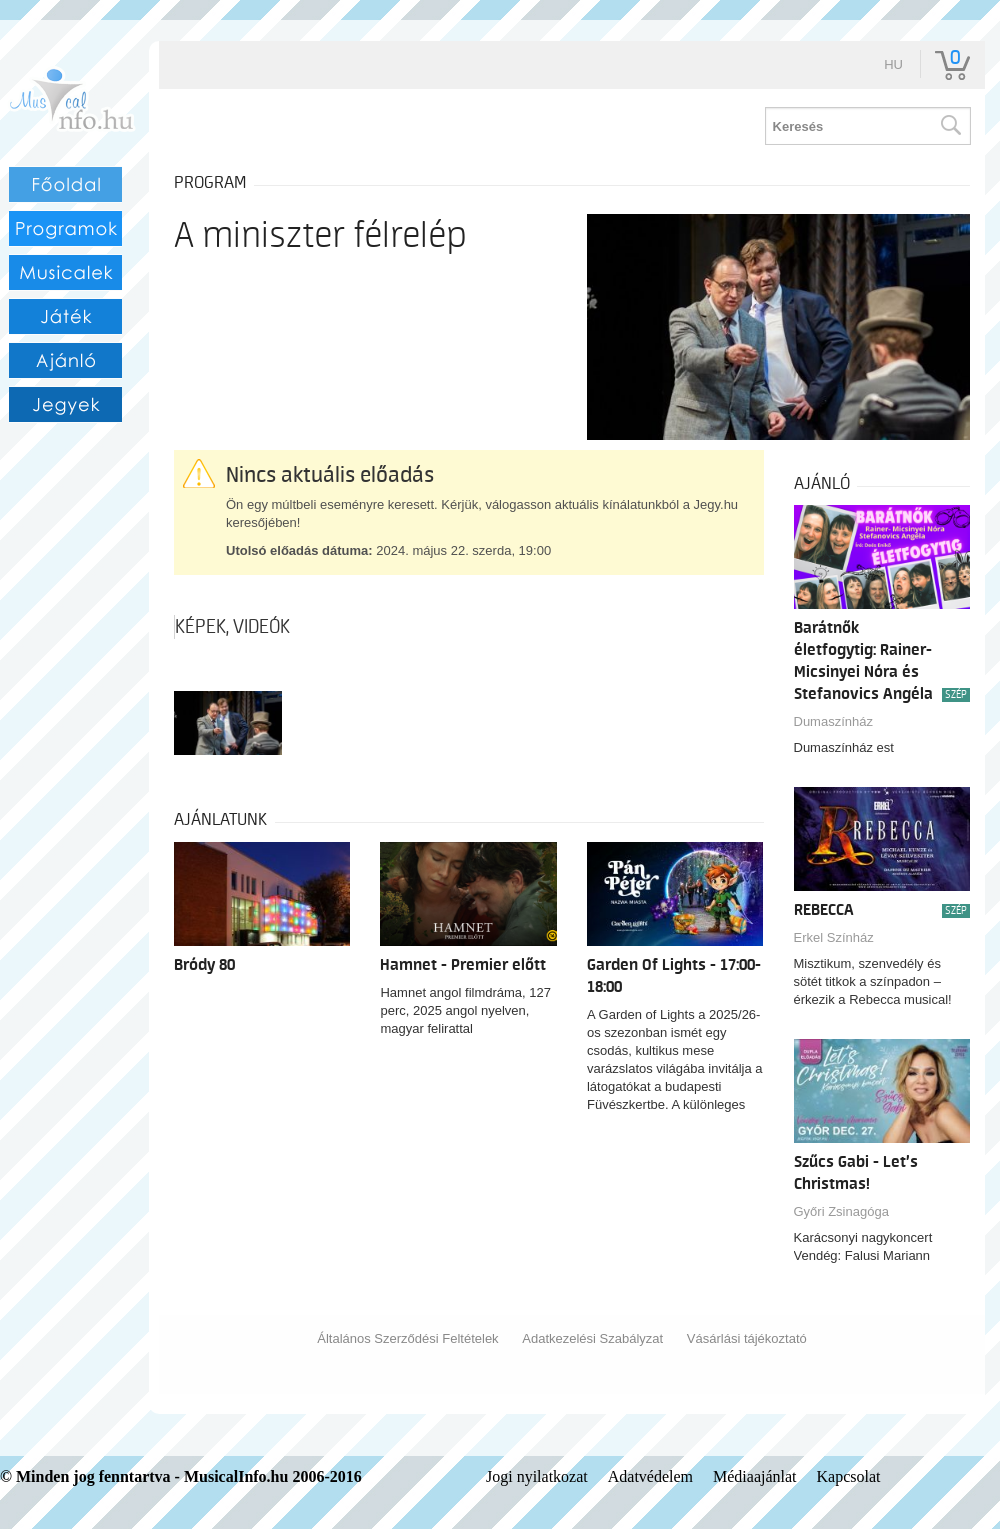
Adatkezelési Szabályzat (592, 1338)
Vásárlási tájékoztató (747, 1338)
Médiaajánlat (755, 1476)
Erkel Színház (834, 937)
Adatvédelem (650, 1476)
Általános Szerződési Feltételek (407, 1338)
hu (893, 64)
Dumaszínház (833, 721)
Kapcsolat (849, 1476)
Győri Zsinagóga (841, 1211)
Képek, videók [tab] (232, 627)
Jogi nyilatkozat (537, 1476)
